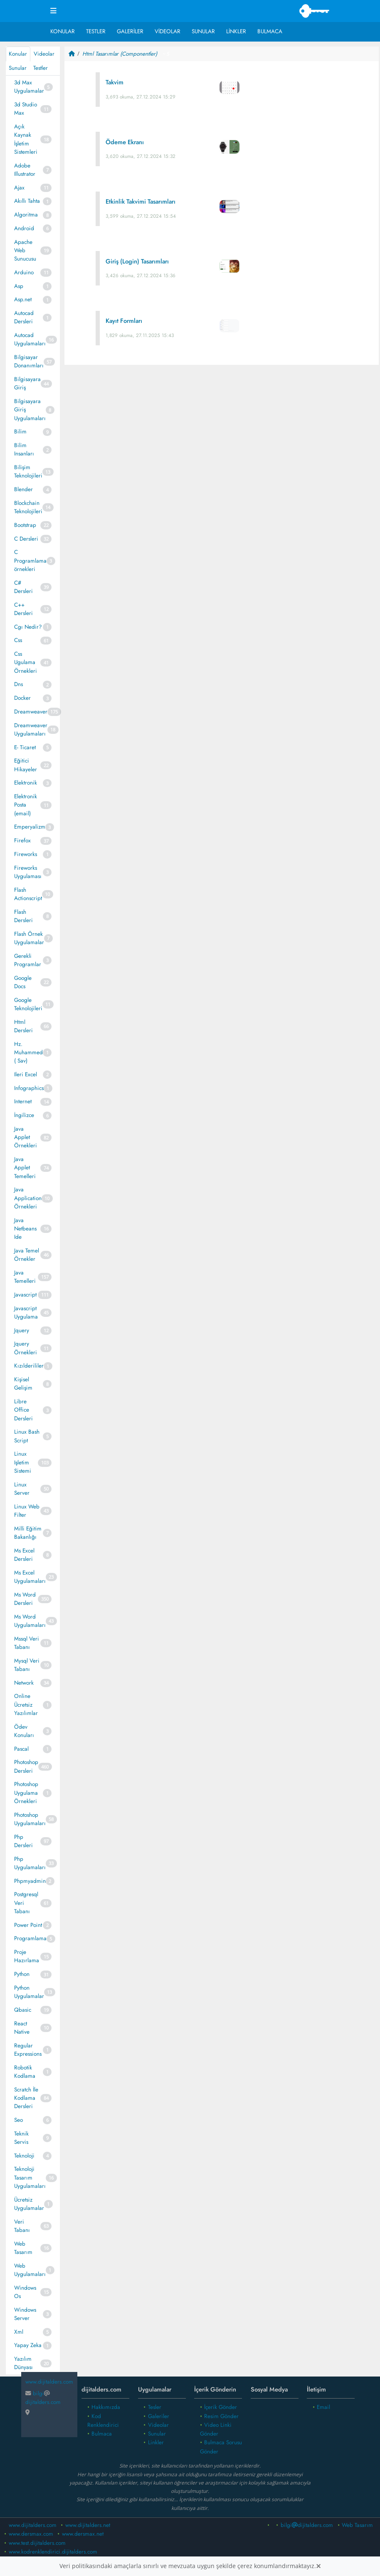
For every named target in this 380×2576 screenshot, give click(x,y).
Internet (23, 1101)
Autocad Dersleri (24, 317)
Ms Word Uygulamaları (30, 1621)
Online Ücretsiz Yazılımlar (26, 1704)
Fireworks (25, 854)
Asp (18, 286)
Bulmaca (269, 31)
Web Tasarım (23, 2248)
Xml (18, 2332)
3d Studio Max (25, 109)
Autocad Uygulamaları (30, 339)
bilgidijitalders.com (43, 2397)
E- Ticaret (25, 747)
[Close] (318, 2566)
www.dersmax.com (31, 2534)
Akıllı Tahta (27, 201)
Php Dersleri (23, 1841)
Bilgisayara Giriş (27, 383)
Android (24, 228)
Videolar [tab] (44, 54)
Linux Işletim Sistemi (22, 1462)
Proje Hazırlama (26, 1956)
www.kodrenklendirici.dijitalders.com (53, 2552)
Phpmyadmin (30, 1881)
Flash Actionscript (28, 894)
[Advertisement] (221, 437)
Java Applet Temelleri (25, 1167)
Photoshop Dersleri (26, 1766)
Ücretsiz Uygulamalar (29, 2204)
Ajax (19, 188)
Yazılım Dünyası (23, 2363)
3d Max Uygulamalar (29, 87)
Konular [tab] (18, 54)
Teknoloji (24, 2156)
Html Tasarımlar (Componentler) (119, 54)
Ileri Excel (25, 1074)
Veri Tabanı (22, 2226)
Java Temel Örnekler (26, 1255)
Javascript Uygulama (26, 1312)
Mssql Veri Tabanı (26, 1643)
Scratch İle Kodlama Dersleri (26, 2098)
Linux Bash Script (26, 1436)
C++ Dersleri (23, 609)
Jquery (21, 1330)
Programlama (30, 1938)
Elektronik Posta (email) (25, 804)
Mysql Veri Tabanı (26, 1665)
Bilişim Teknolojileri (28, 471)
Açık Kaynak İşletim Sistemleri (25, 139)
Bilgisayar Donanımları (29, 361)
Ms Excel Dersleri (24, 1555)
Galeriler (130, 31)
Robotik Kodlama (24, 2072)
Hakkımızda (105, 2407)
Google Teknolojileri (28, 1004)
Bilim (20, 431)
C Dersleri (26, 539)
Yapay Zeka (28, 2345)
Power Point (28, 1925)
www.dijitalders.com (33, 2525)
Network (24, 1683)
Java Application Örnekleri (28, 1198)
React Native (22, 2028)
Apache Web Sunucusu (25, 250)
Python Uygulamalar (29, 1992)
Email (323, 2407)
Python (22, 1974)
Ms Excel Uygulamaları (30, 1577)
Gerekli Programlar (27, 960)
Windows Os (25, 2292)
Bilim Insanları (24, 449)
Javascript (25, 1295)
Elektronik (25, 783)
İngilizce (24, 1115)
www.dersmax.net (83, 2534)
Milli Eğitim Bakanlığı (28, 1533)
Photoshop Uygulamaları (30, 1819)
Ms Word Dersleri (25, 1599)
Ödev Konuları (24, 1731)
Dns (18, 684)
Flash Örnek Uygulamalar (29, 938)
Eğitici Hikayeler (25, 765)
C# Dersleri (23, 587)
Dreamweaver (30, 712)
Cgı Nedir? (28, 627)
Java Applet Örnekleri (25, 1137)
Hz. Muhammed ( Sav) (28, 1052)
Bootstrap (25, 525)
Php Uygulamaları (30, 1863)
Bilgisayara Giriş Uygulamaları (30, 409)
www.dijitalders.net (87, 2525)
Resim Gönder (221, 2416)
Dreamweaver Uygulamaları (30, 729)
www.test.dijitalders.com (37, 2543)
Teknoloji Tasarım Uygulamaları (30, 2177)
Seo (18, 2120)
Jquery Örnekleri (25, 1348)
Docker (22, 698)
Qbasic (22, 2010)
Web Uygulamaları (30, 2270)
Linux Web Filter (26, 1511)
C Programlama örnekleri (30, 560)
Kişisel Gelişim (23, 1383)
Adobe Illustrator (24, 170)
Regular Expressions (28, 2050)
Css (18, 640)
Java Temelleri (25, 1277)
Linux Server (22, 1489)
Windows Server (25, 2314)
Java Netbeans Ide (25, 1228)
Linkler (236, 31)
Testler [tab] (40, 68)
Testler (96, 31)
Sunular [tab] (18, 68)
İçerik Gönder (220, 2407)
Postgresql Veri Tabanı (26, 1902)
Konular (62, 31)
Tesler (154, 2407)
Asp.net (23, 299)
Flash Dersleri (23, 916)
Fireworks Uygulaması (28, 872)
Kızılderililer (29, 1366)
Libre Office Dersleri (23, 1409)
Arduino (24, 272)
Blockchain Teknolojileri (28, 507)
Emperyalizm (29, 827)
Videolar (167, 31)
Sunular (203, 31)
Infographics (29, 1088)
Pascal (21, 1749)
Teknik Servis (21, 2138)
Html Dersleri (23, 1026)
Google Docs (23, 982)
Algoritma (26, 215)
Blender (23, 489)
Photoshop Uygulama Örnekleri (26, 1792)
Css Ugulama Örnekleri (25, 662)
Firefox (22, 840)
